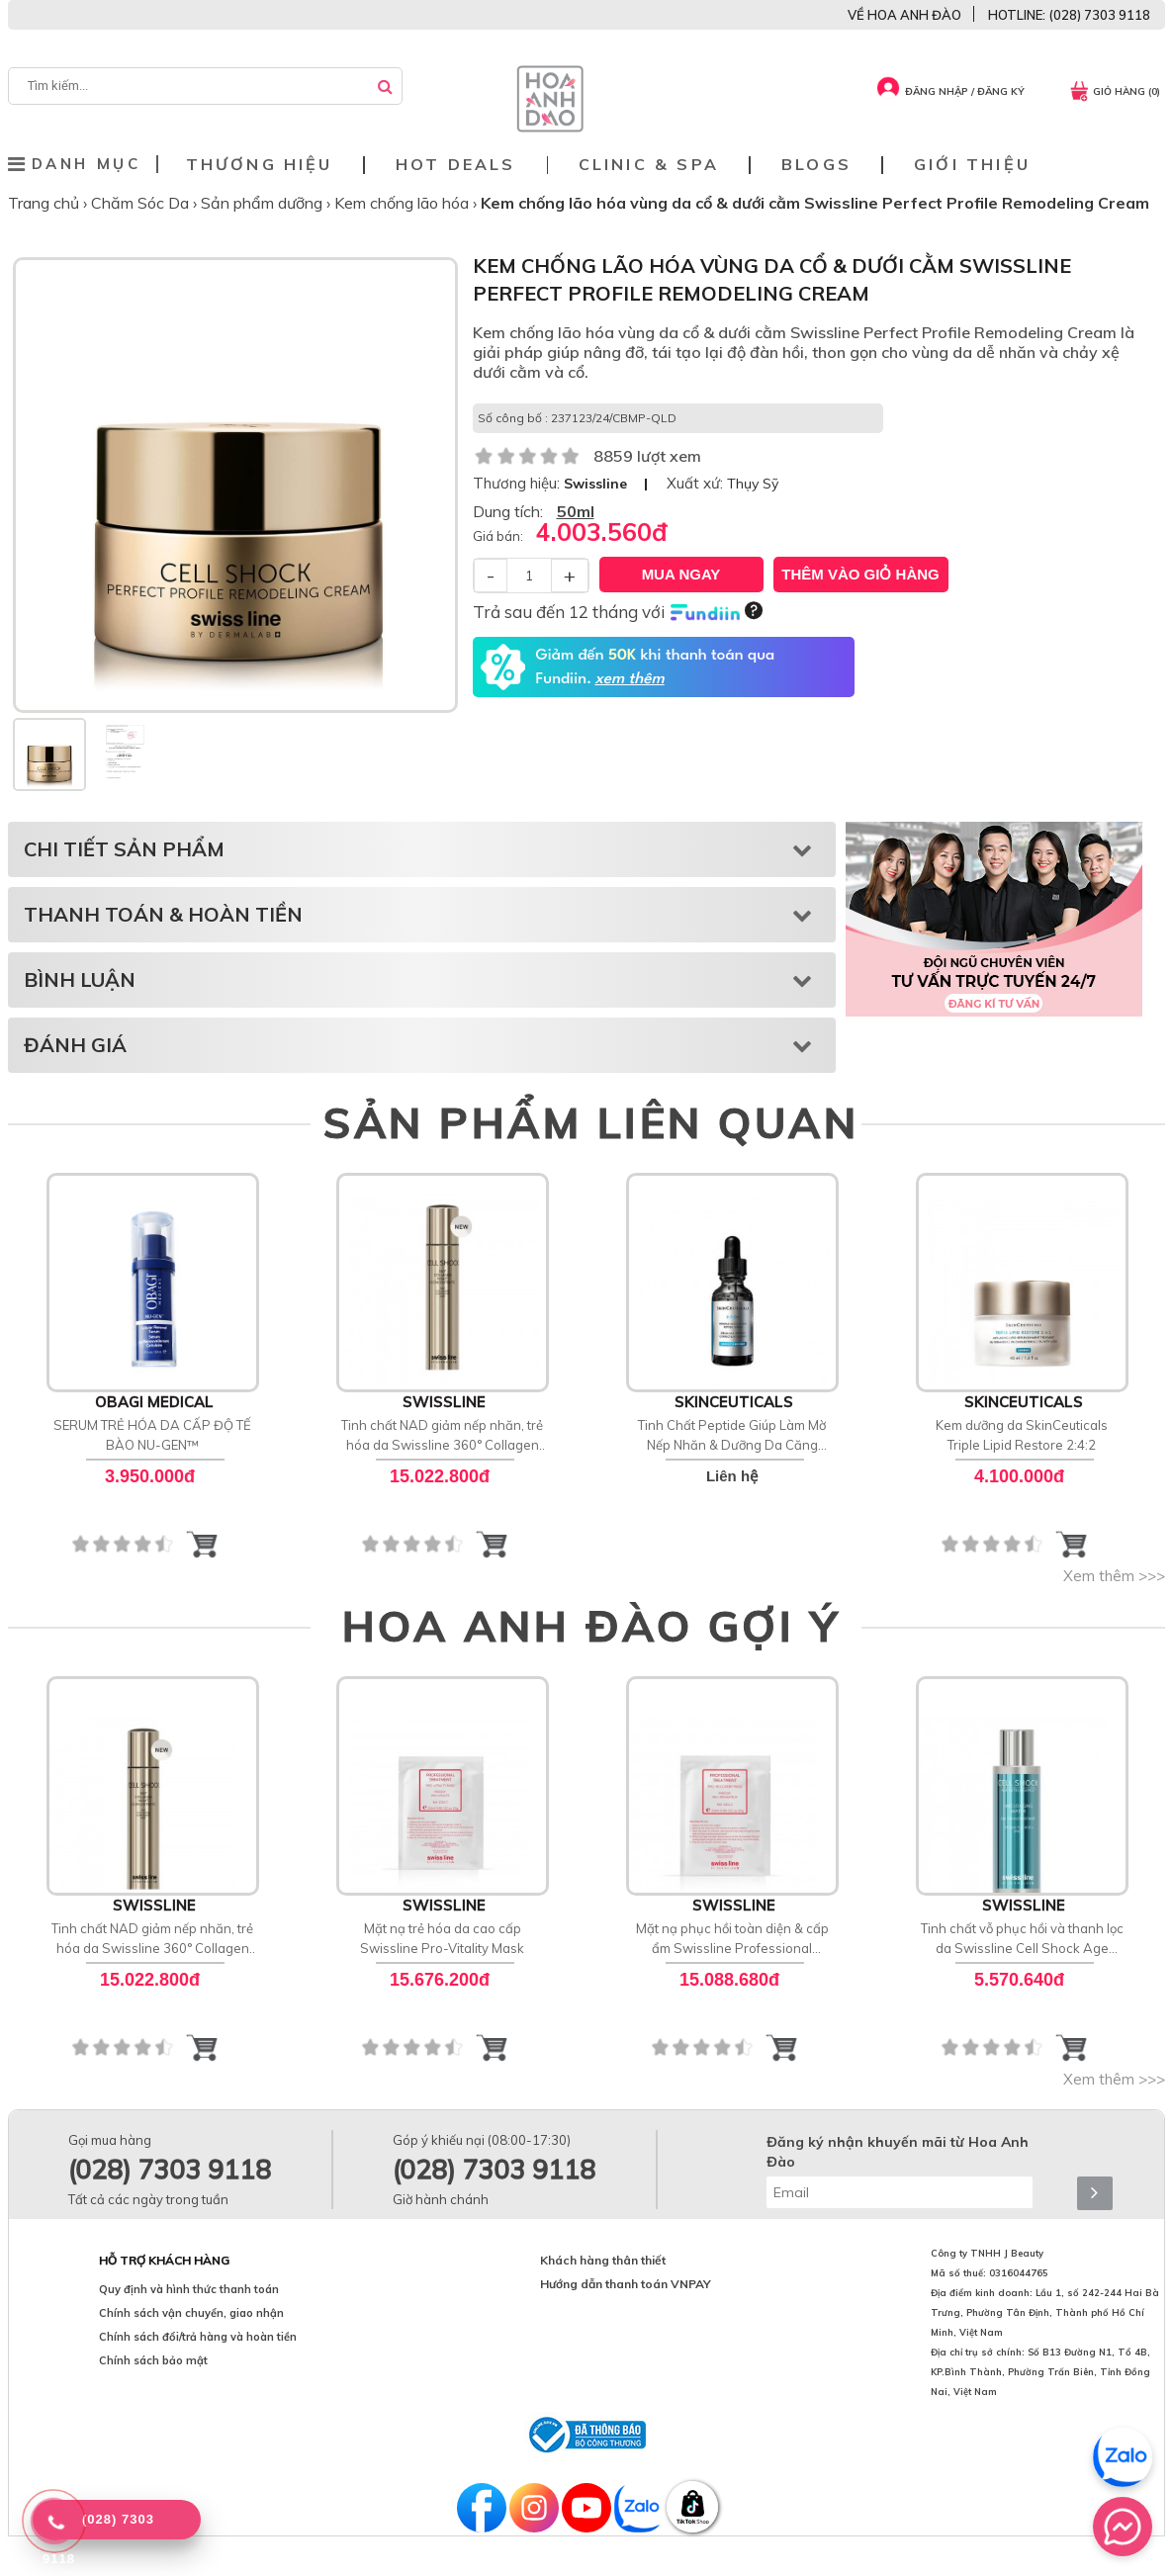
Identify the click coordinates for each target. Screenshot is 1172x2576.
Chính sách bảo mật (153, 2360)
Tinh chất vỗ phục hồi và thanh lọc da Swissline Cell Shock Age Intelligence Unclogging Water (1022, 1939)
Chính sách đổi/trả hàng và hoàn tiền (198, 2337)
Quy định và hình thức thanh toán (189, 2289)
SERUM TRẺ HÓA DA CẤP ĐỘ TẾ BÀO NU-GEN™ (152, 1435)
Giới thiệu (972, 164)
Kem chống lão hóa (403, 203)
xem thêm (629, 679)
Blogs (816, 164)
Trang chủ (45, 203)
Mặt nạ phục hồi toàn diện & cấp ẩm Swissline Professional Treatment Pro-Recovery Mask (732, 1939)
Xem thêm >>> (1114, 1575)
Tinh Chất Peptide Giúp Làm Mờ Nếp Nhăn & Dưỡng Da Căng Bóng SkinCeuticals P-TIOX (732, 1436)
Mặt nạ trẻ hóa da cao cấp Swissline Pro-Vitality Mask (442, 1938)
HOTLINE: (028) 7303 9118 (1069, 15)
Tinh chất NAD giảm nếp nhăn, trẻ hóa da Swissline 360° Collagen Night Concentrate (442, 1436)
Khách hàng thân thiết (603, 2260)
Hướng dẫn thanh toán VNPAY (625, 2283)
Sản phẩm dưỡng (263, 203)
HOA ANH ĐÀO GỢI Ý (591, 1625)
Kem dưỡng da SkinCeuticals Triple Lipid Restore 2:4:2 (1022, 1435)
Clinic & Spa (649, 164)
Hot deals (456, 164)
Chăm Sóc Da (142, 203)
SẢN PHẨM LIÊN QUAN (590, 1122)
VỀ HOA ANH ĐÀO (904, 15)
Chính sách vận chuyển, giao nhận (191, 2313)
